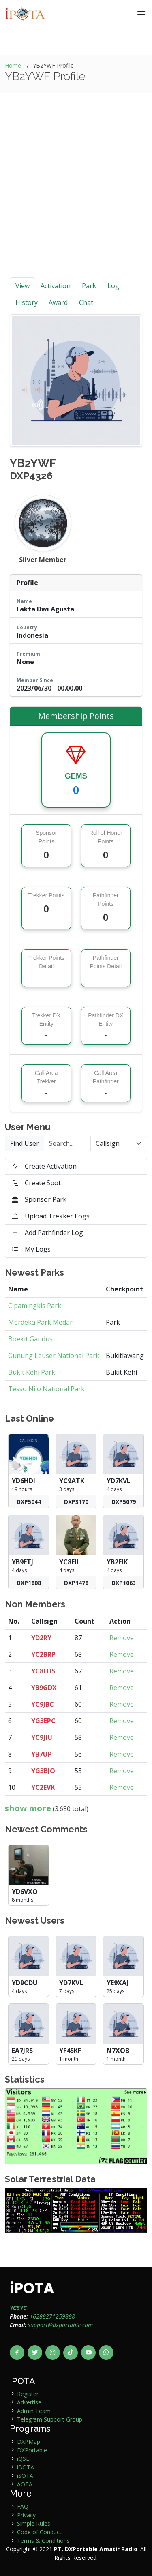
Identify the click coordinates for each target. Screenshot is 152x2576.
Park (89, 285)
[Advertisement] (76, 197)
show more (28, 1808)
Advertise (29, 2402)
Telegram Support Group (49, 2419)
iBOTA (25, 2467)
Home (13, 65)
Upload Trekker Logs (51, 1216)
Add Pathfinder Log (47, 1232)
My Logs (31, 1249)
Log (113, 285)
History (26, 302)
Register (28, 2394)
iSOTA (25, 2475)
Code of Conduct (39, 2532)
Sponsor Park (39, 1199)
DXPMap (28, 2441)
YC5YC (18, 2308)
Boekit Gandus (30, 1338)
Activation (56, 285)
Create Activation (44, 1166)
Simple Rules (33, 2523)
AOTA (24, 2484)
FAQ (22, 2506)
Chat (86, 302)
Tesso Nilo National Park (46, 1388)
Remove (121, 1637)
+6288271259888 (52, 2316)
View (22, 285)
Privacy (26, 2515)
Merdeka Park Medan (41, 1322)
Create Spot (36, 1182)
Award (58, 302)
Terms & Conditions (43, 2540)
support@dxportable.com (60, 2325)
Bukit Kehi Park (31, 1372)
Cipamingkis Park (34, 1305)
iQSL (23, 2458)
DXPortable (32, 2450)
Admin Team (34, 2411)
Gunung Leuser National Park (53, 1355)
